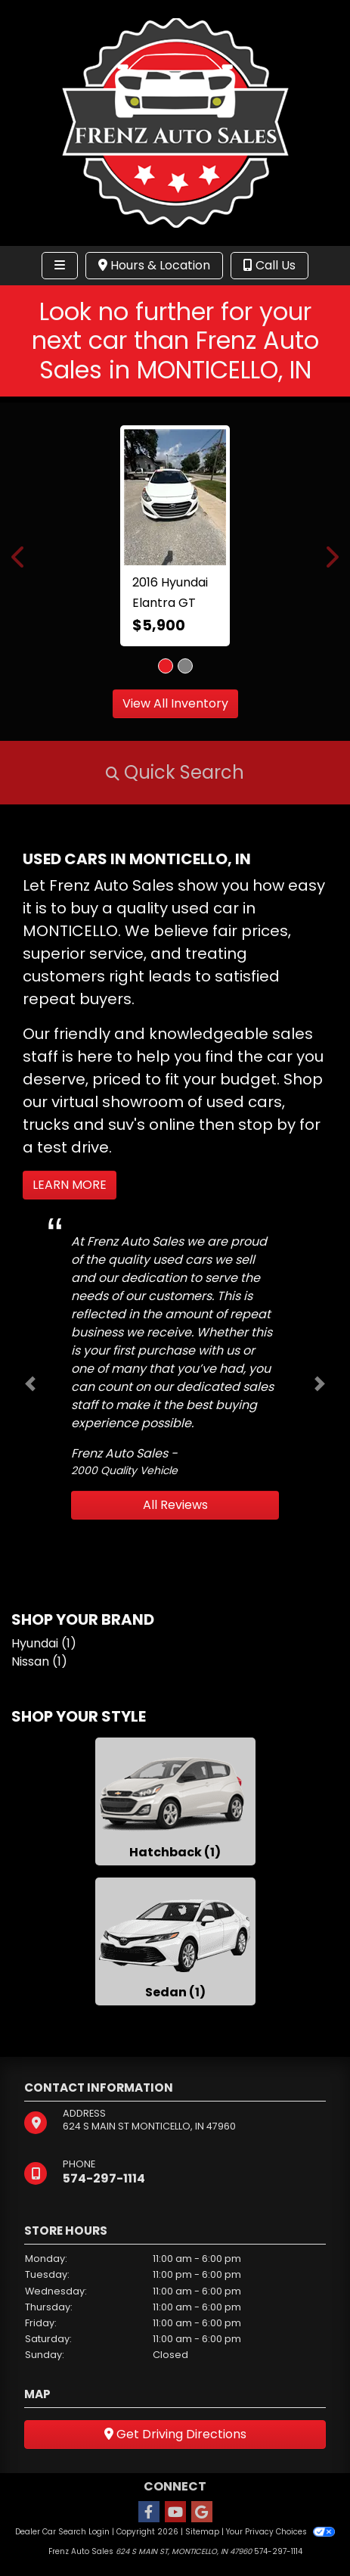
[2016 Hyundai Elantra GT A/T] (175, 497)
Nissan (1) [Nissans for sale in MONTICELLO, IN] (39, 1661)
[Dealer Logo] (175, 122)
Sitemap (202, 2531)
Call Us (269, 265)
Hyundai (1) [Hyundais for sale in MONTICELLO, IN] (43, 1643)
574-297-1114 (104, 2178)
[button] (18, 557)
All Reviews (175, 1505)
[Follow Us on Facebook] (149, 2513)
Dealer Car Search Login (62, 2531)
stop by (267, 1124)
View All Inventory (175, 703)
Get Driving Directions (175, 2434)
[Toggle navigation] (60, 265)
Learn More (70, 1184)
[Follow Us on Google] (201, 2513)
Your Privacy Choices (280, 2531)
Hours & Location (154, 265)
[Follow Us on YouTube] (175, 2513)
